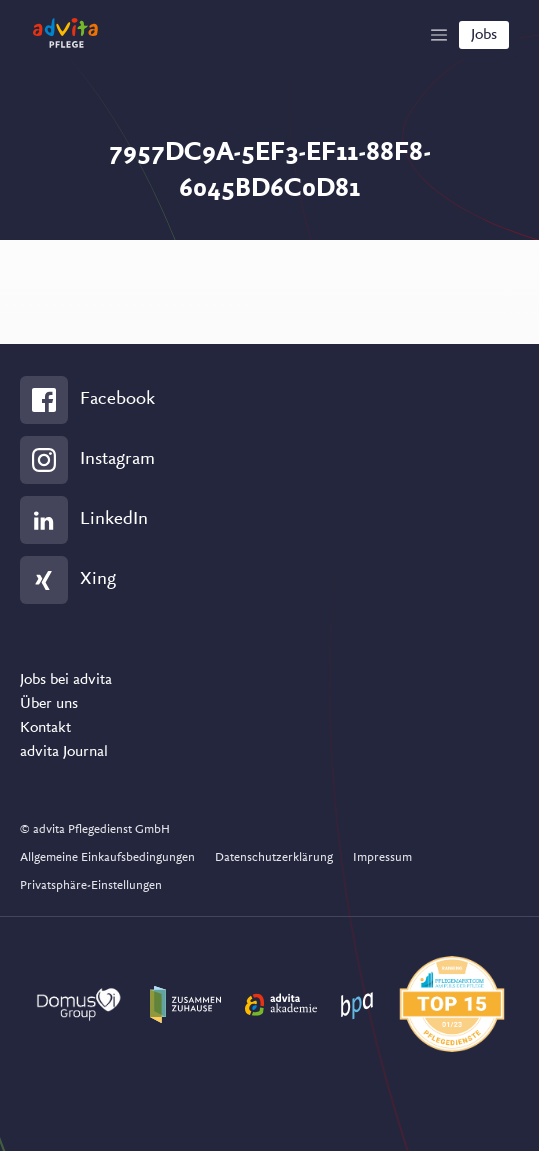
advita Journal (64, 752)
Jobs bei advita (66, 680)
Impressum (382, 857)
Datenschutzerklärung (274, 857)
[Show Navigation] (439, 35)
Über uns (49, 704)
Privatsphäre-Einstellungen (91, 885)
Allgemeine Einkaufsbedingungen (107, 857)
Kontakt (45, 728)
